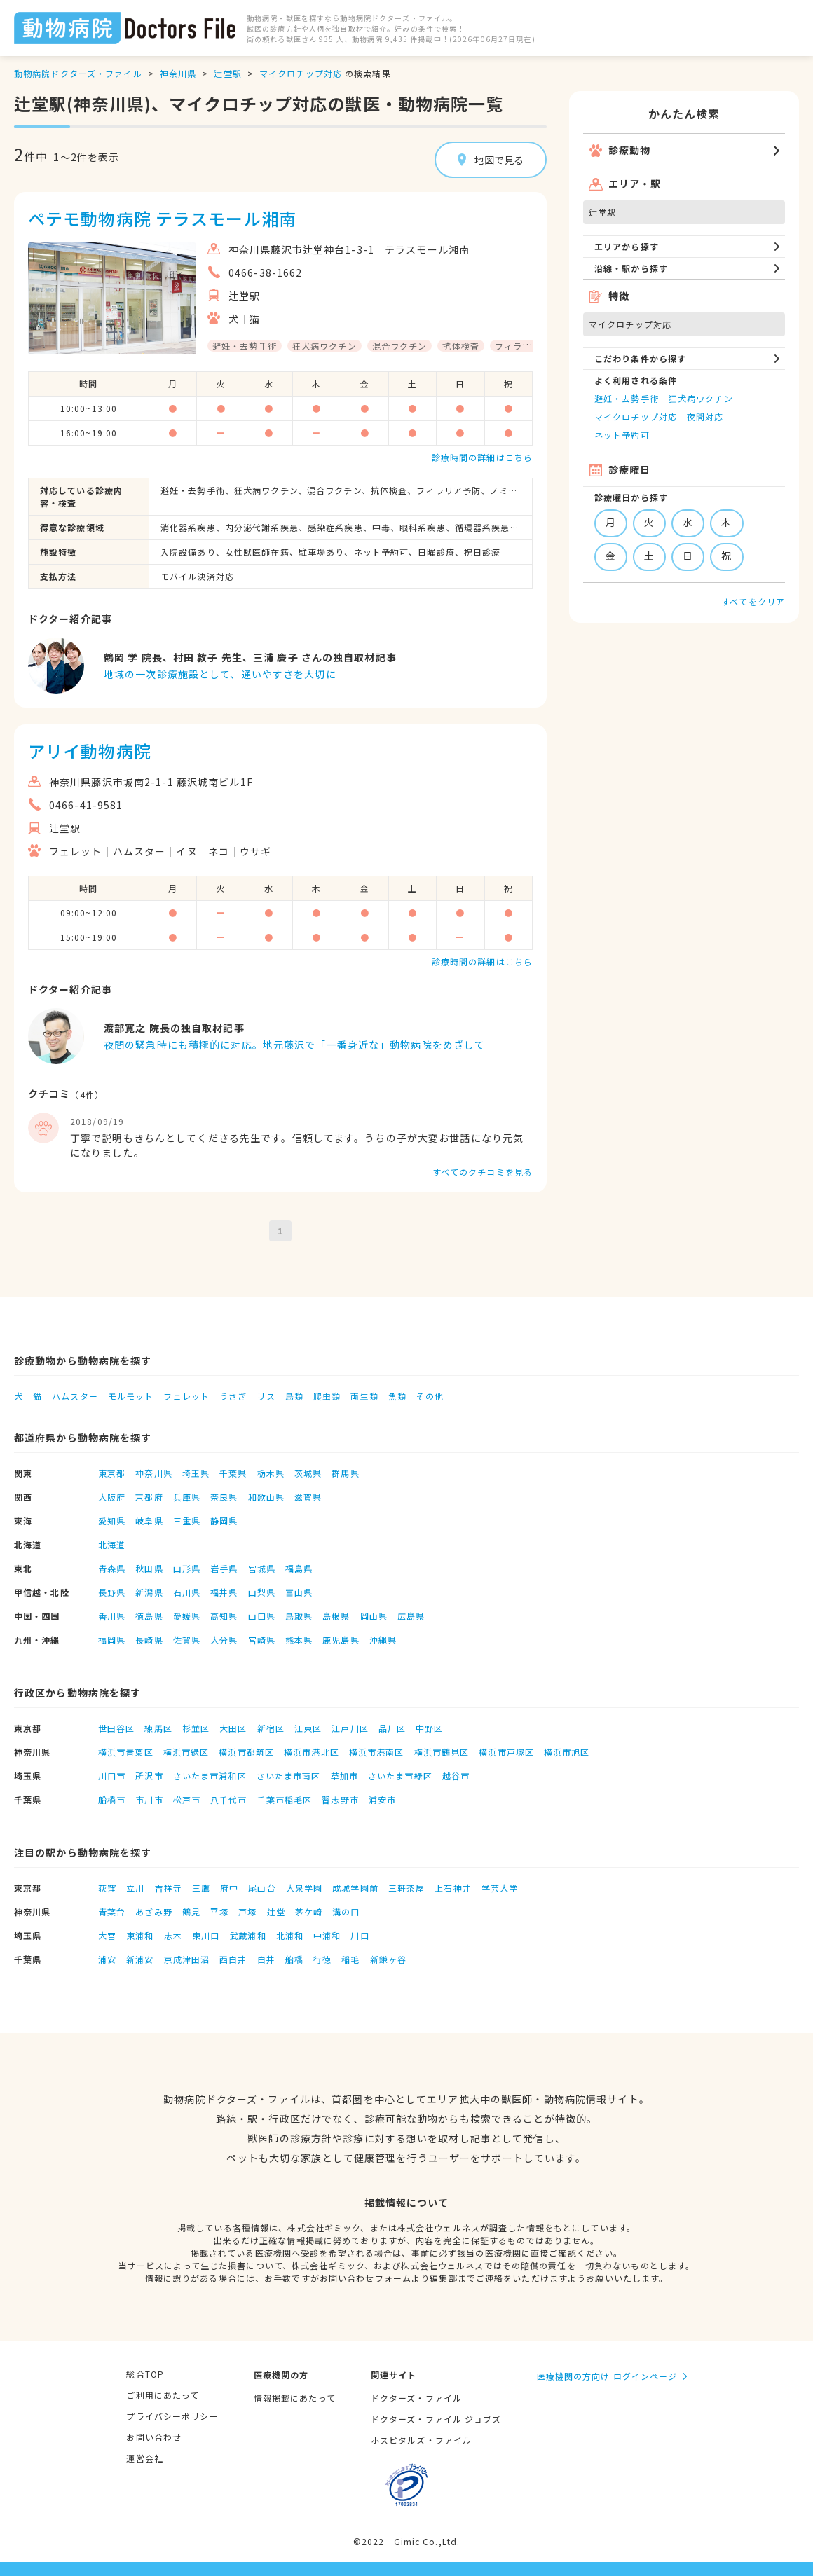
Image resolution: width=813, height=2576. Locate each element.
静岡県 (224, 1521)
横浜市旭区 (567, 1752)
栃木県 (271, 1473)
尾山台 (261, 1888)
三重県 (186, 1521)
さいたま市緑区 (400, 1776)
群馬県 (345, 1473)
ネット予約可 (622, 435)
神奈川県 (178, 73)
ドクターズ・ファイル (416, 2398)
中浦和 (327, 1935)
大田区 (233, 1728)
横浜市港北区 (311, 1752)
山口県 (261, 1616)
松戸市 (186, 1799)
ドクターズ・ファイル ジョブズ (436, 2419)
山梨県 (261, 1592)
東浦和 (139, 1935)
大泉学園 (304, 1888)
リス (266, 1396)
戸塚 (247, 1911)
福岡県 (111, 1640)
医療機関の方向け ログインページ (607, 2376)
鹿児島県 (340, 1640)
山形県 (186, 1568)
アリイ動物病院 (89, 750)
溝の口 (346, 1911)
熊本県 (299, 1640)
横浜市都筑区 (246, 1752)
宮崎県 (261, 1640)
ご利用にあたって (162, 2395)
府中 (229, 1888)
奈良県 (224, 1497)
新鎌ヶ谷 (388, 1959)
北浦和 (289, 1935)
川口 (359, 1935)
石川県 (186, 1592)
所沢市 (149, 1776)
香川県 (111, 1616)
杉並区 (196, 1728)
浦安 (107, 1959)
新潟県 (149, 1592)
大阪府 (111, 1497)
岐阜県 (149, 1521)
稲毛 (350, 1959)
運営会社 (144, 2458)
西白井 (233, 1959)
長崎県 (149, 1640)
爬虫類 (327, 1396)
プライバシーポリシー (172, 2416)
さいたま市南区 (289, 1776)
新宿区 (271, 1728)
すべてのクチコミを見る (482, 1172)
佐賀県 (186, 1640)
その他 (430, 1396)
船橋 (294, 1959)
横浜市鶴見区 (442, 1752)
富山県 (299, 1592)
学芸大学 (499, 1888)
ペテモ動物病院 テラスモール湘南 (162, 218)
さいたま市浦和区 (210, 1776)
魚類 (397, 1396)
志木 (173, 1935)
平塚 (219, 1911)
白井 (266, 1959)
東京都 (111, 1473)
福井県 (224, 1592)
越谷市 (456, 1776)
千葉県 (233, 1473)
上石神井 (453, 1888)
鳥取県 (299, 1616)
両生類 (364, 1396)
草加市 (344, 1776)
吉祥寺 (168, 1888)
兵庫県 (186, 1497)
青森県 (111, 1568)
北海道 (111, 1544)
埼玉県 (196, 1473)
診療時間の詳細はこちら (482, 457)
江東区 (308, 1728)
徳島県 (149, 1616)
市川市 (149, 1799)
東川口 (205, 1935)
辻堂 (276, 1911)
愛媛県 (186, 1616)
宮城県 (261, 1568)
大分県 (224, 1640)
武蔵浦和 (247, 1935)
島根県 (336, 1616)
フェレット (186, 1396)
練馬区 (158, 1728)
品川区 (392, 1728)
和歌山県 (266, 1497)
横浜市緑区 (186, 1752)
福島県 (299, 1568)
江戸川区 (350, 1728)
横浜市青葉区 (125, 1752)
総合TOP (145, 2374)
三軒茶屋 (406, 1888)
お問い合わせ (154, 2437)
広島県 (411, 1616)
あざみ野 (153, 1911)
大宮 (107, 1935)
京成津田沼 (187, 1959)
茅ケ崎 (308, 1911)
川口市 (111, 1776)
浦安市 (382, 1799)
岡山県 (374, 1616)
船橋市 (111, 1799)
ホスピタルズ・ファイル (421, 2440)
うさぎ (233, 1396)
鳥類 (294, 1396)
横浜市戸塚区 (506, 1752)
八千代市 (228, 1799)
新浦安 (139, 1959)
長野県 (111, 1592)
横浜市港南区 (376, 1752)
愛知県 (111, 1521)
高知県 (224, 1616)
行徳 (322, 1959)
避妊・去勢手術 (626, 398)
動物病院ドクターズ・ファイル (78, 73)
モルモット (131, 1396)
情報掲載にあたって (295, 2398)
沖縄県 (383, 1640)
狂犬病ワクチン (701, 398)
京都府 (149, 1497)
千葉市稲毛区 (285, 1799)
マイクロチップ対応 (300, 73)
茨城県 (308, 1473)
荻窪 (107, 1888)
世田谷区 (116, 1728)
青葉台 (111, 1911)
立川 (135, 1888)
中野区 (429, 1728)
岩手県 (224, 1568)
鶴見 (191, 1911)
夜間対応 (705, 416)
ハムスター (75, 1396)
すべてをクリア (753, 601)
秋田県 (149, 1568)
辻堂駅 (227, 73)
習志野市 (340, 1799)
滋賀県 (308, 1497)
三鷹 (201, 1888)
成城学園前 (355, 1888)
